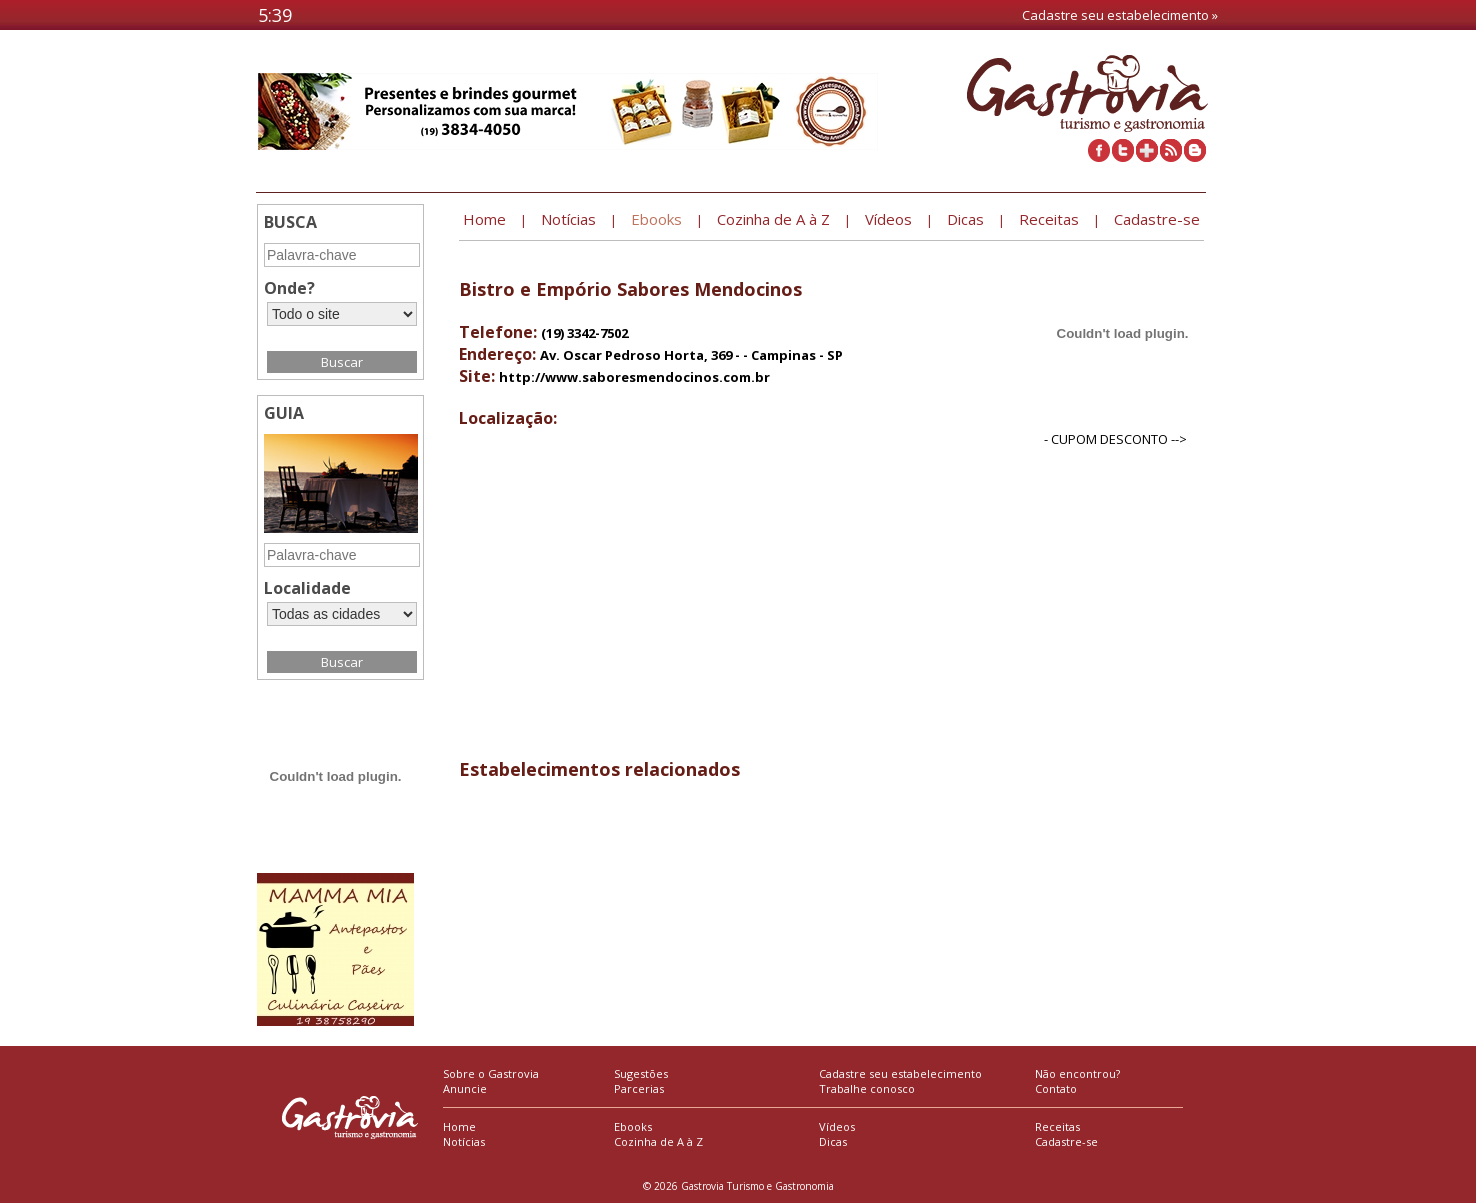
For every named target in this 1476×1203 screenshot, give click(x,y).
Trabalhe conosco (867, 1088)
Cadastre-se (1066, 1141)
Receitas (1057, 1126)
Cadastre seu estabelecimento (900, 1073)
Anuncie (465, 1088)
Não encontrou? (1077, 1073)
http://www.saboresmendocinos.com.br (634, 377)
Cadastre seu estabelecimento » (1120, 15)
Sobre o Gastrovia (491, 1073)
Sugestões (641, 1073)
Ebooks (633, 1126)
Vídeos (837, 1126)
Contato (1056, 1088)
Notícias (464, 1141)
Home (459, 1126)
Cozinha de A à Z (658, 1141)
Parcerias (639, 1088)
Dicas (833, 1141)
